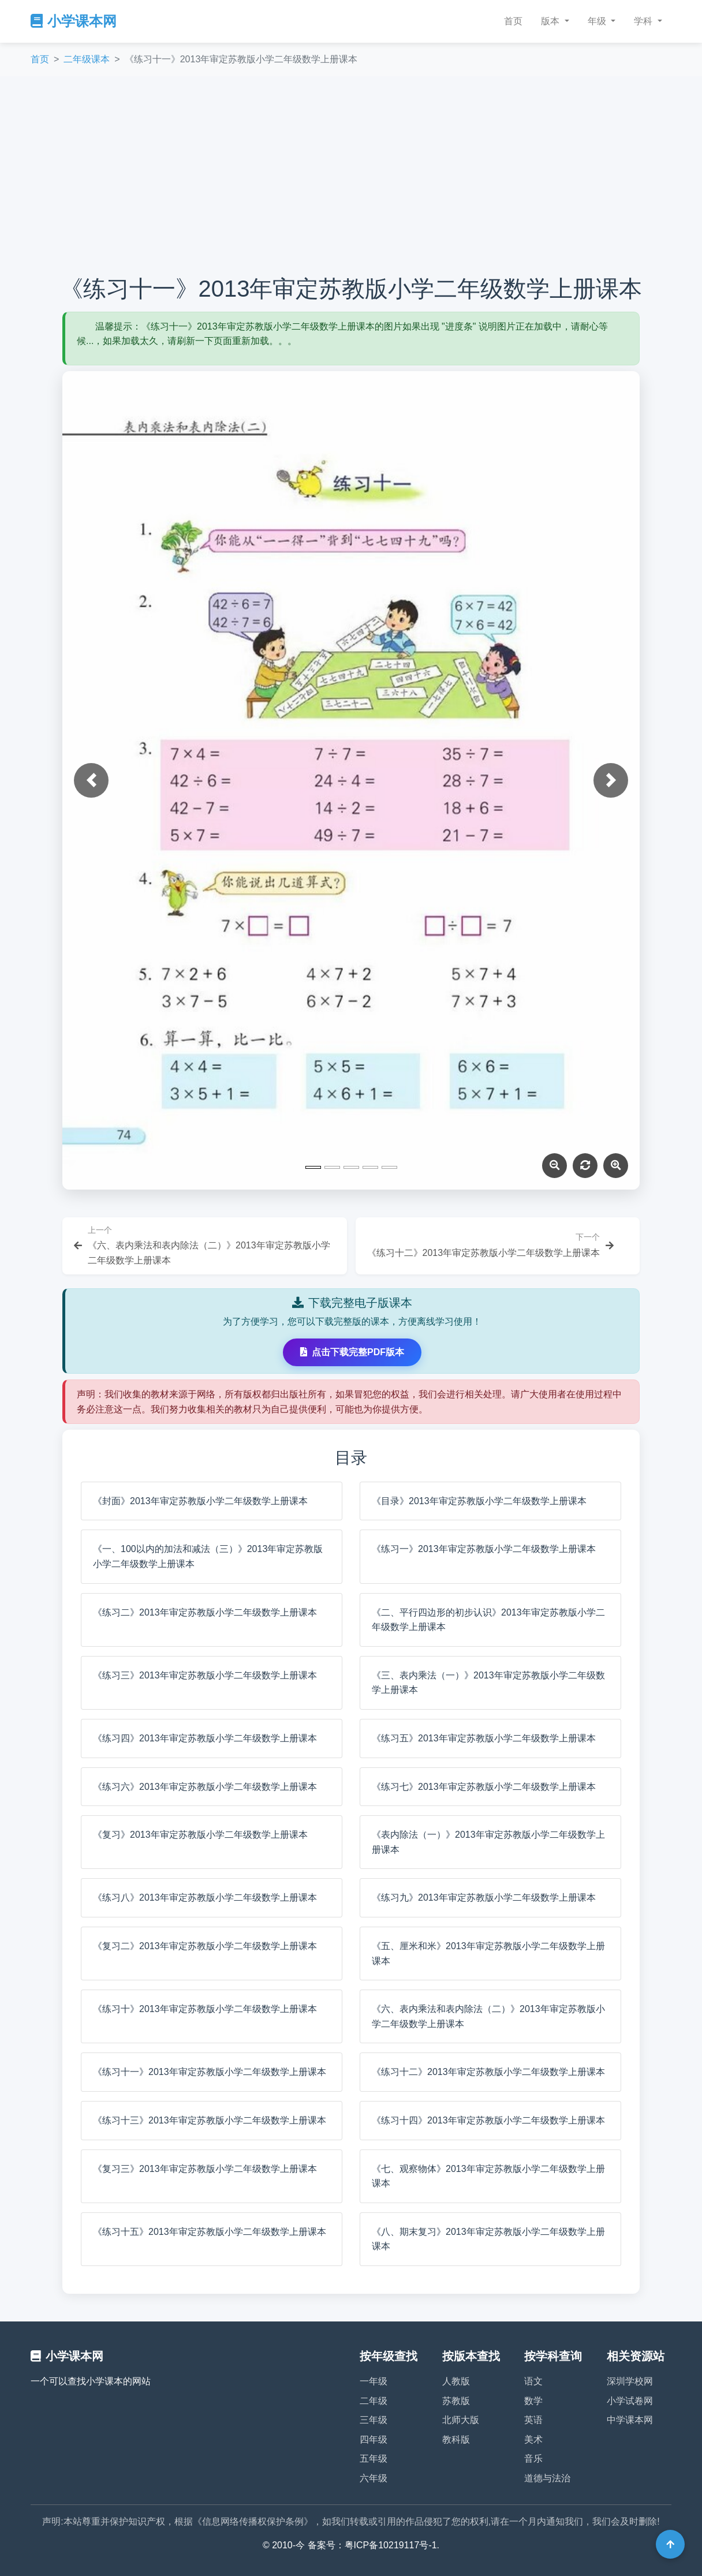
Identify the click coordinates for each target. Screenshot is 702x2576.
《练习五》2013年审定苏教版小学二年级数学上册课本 (484, 1738)
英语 (533, 2420)
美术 (533, 2439)
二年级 (373, 2401)
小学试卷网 (630, 2401)
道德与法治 (547, 2478)
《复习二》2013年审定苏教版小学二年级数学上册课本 (205, 1946)
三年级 (373, 2420)
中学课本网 (630, 2420)
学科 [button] (644, 21)
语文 (533, 2381)
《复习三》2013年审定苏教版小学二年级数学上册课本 (205, 2169)
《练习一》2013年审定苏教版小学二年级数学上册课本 (484, 1549)
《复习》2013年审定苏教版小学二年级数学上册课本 (200, 1835)
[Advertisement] (351, 175)
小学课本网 (74, 21)
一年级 (373, 2381)
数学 (533, 2401)
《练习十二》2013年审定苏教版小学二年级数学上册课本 (488, 2072)
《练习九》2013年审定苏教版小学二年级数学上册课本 (484, 1897)
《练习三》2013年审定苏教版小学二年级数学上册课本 (205, 1675)
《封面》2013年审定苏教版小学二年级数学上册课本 (200, 1501)
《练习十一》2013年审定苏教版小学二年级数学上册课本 (209, 2072)
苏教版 (456, 2401)
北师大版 (460, 2420)
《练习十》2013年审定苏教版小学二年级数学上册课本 (205, 2009)
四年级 (373, 2439)
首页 (513, 21)
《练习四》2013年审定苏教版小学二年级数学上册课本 (205, 1738)
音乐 (533, 2458)
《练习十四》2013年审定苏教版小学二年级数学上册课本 (488, 2120)
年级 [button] (598, 21)
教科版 (456, 2439)
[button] (91, 780)
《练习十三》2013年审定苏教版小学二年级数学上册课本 (209, 2120)
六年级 (373, 2478)
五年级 (373, 2458)
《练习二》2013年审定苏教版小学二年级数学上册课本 (205, 1612)
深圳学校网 (630, 2381)
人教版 (456, 2381)
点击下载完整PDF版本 (352, 1352)
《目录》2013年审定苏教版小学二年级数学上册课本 (479, 1501)
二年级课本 (87, 59)
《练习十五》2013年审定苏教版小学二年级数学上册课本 (209, 2232)
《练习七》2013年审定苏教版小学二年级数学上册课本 (484, 1787)
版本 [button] (551, 21)
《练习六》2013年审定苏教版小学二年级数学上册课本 (205, 1787)
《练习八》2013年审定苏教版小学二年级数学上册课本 (205, 1897)
